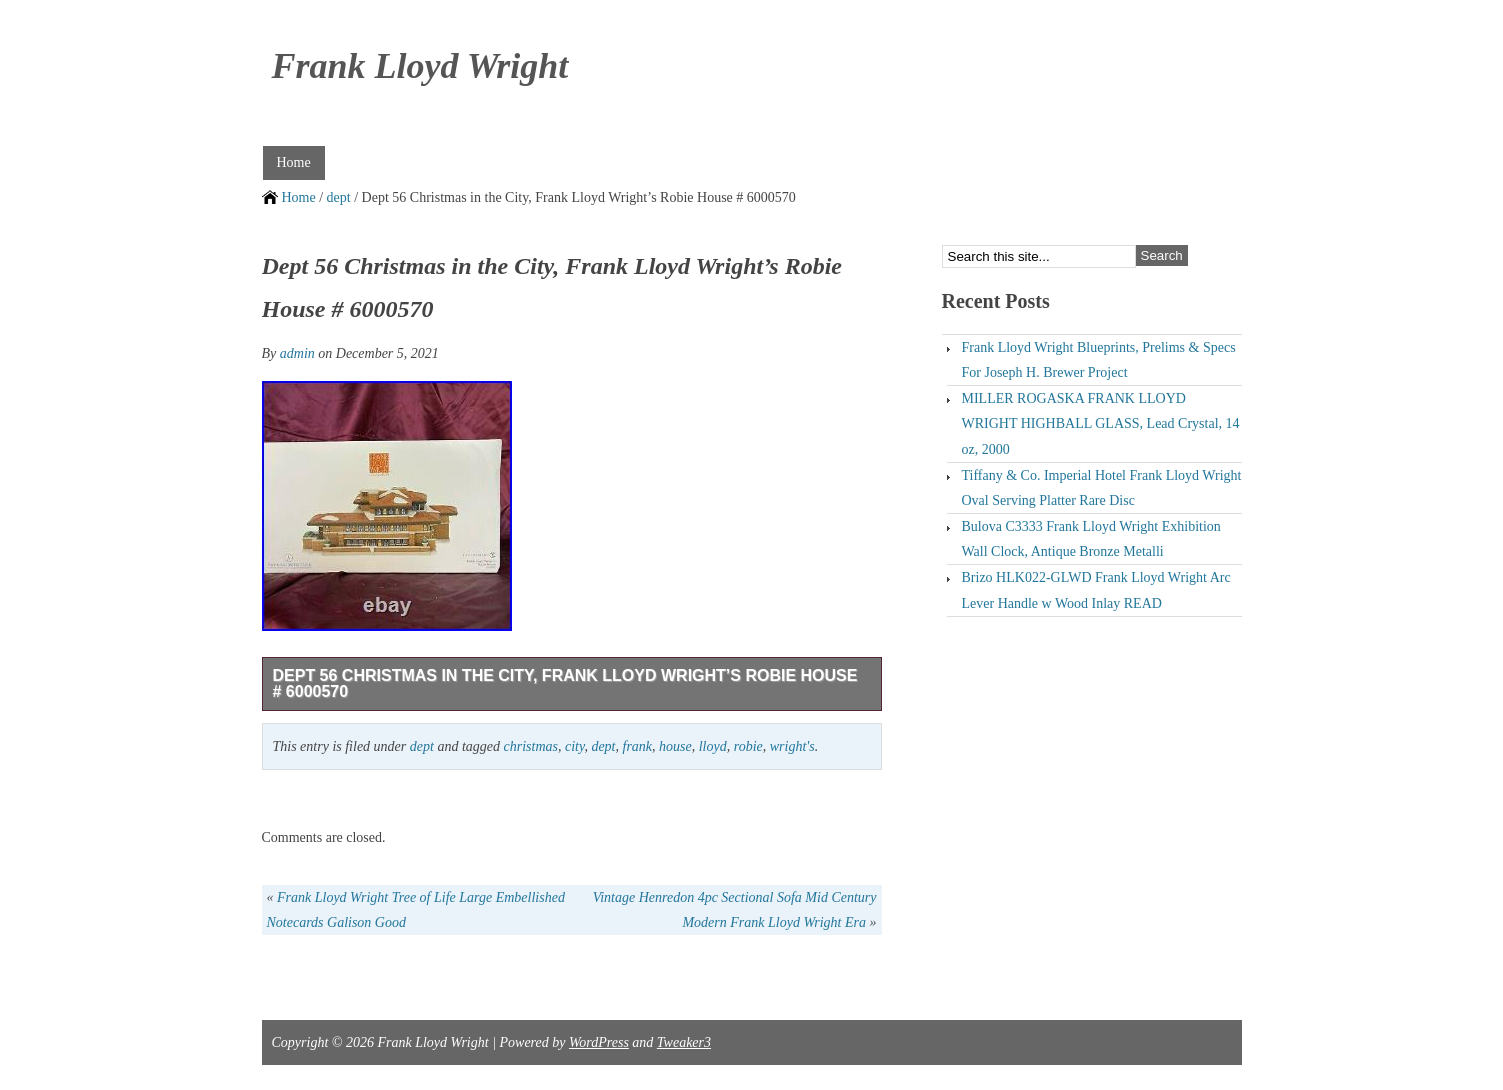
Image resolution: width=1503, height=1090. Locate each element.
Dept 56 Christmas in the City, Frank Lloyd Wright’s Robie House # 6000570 (565, 683)
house (675, 746)
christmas (531, 746)
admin (297, 353)
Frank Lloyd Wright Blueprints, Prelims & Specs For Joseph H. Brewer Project (1099, 360)
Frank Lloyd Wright (420, 66)
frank (638, 746)
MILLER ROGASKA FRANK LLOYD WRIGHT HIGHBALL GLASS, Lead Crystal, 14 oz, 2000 (1101, 423)
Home (294, 162)
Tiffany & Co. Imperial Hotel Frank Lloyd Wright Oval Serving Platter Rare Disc (1102, 488)
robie (748, 746)
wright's (792, 746)
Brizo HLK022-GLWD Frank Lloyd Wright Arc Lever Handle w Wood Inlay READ (1096, 590)
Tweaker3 (684, 1042)
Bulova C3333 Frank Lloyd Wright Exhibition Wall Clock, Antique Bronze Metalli (1091, 539)
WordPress (599, 1042)
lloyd (713, 746)
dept (339, 197)
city (574, 746)
